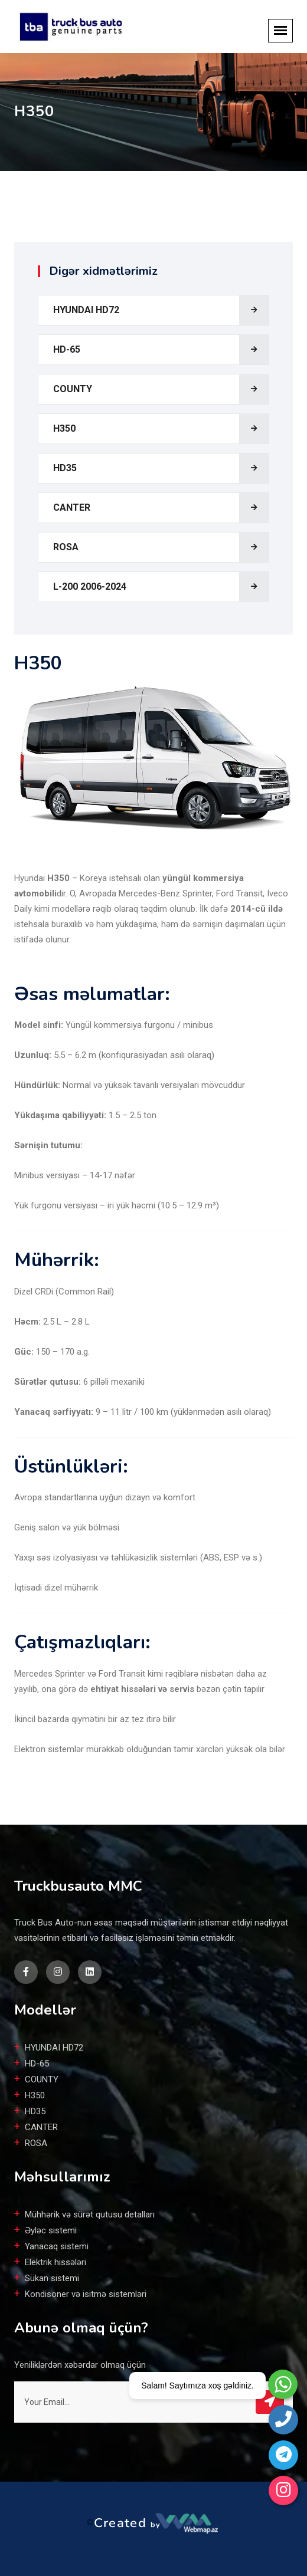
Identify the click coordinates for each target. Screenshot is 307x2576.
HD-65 (66, 349)
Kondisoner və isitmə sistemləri (85, 2294)
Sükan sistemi (52, 2278)
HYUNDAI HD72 (86, 310)
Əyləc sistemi (51, 2230)
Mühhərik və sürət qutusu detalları (90, 2214)
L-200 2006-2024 (89, 586)
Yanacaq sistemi (57, 2246)
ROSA (66, 547)
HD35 (65, 468)
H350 (64, 428)
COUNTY (72, 389)
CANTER (71, 507)
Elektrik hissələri (55, 2262)
